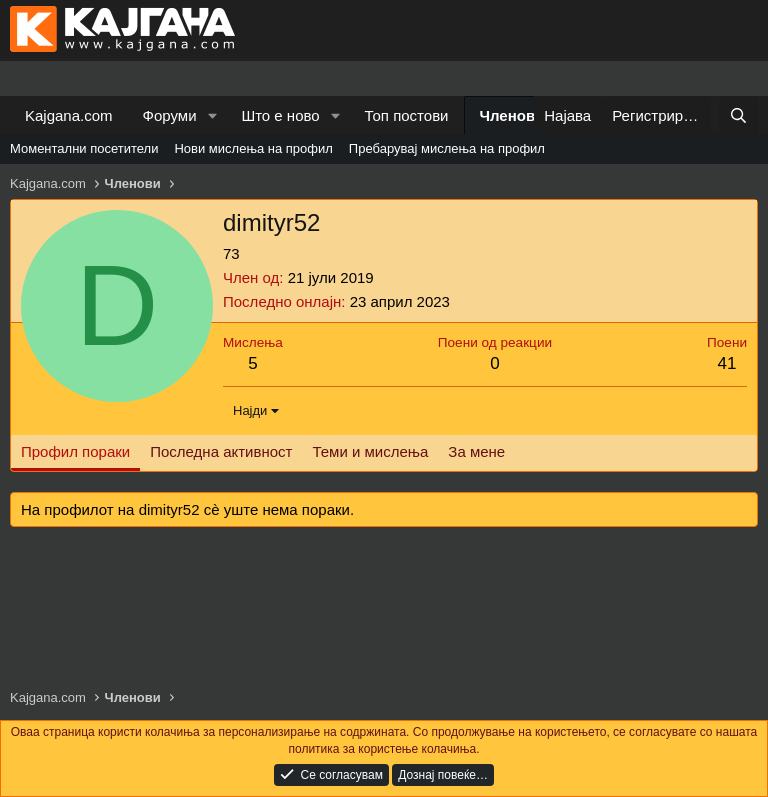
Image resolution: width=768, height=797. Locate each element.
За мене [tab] (476, 451)
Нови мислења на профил (253, 148)
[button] (212, 115)
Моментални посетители (84, 148)
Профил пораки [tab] (75, 451)
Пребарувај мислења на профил (447, 148)
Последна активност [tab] (221, 451)
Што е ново (280, 115)
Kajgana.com (69, 115)
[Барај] (738, 115)
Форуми (170, 115)
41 (727, 363)
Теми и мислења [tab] (370, 451)
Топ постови (407, 115)
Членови (512, 115)
